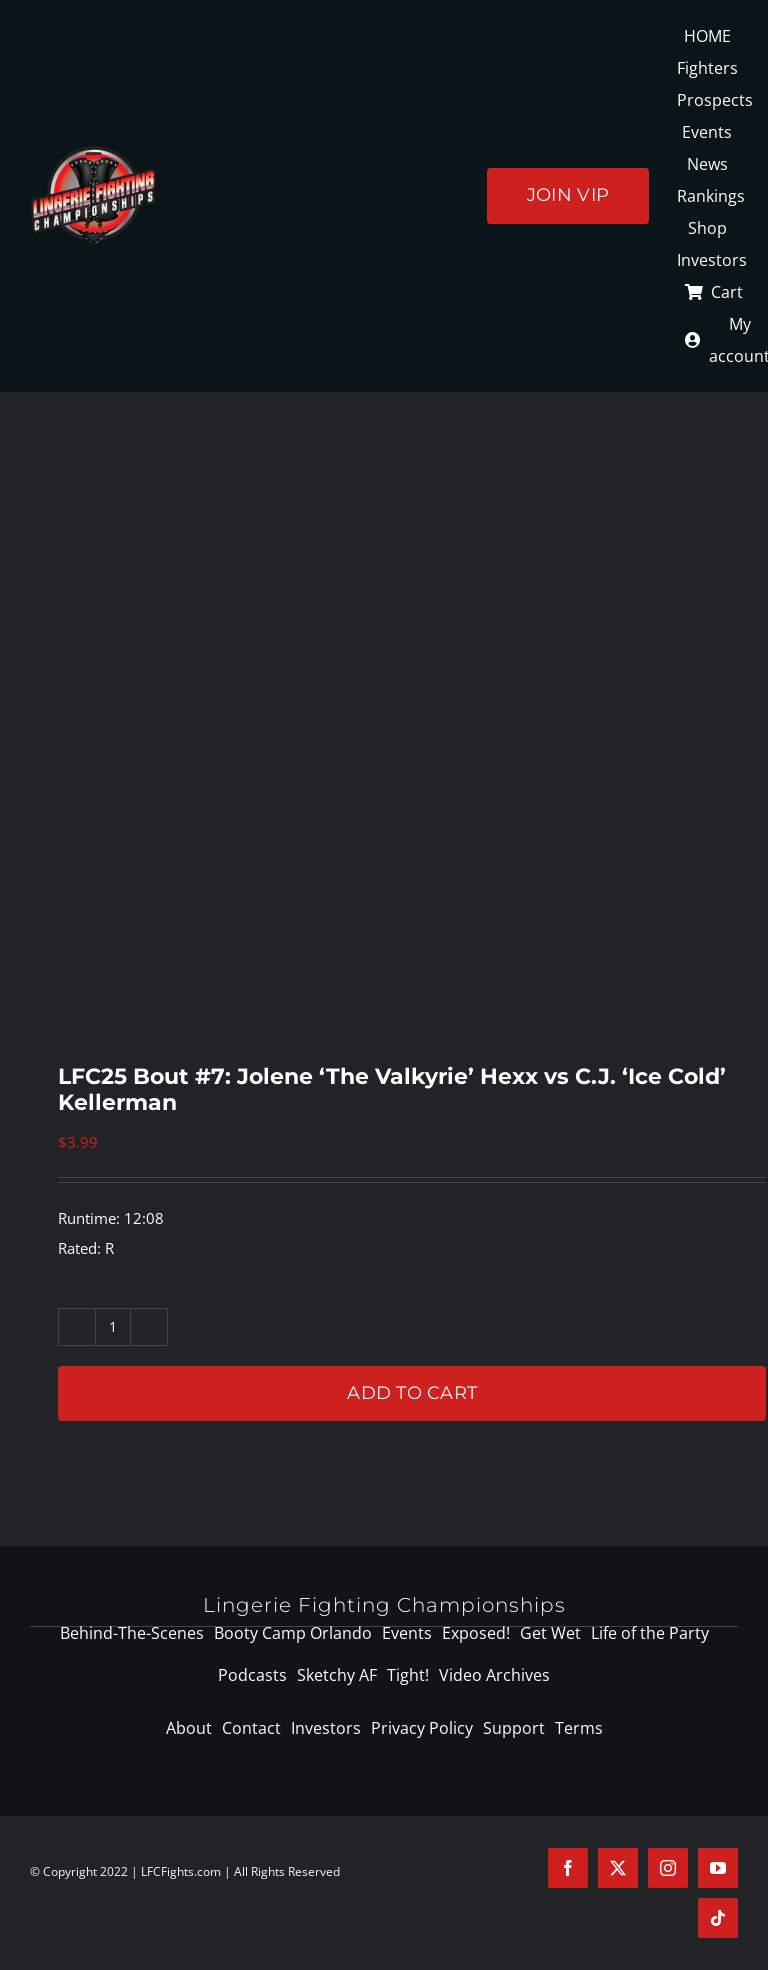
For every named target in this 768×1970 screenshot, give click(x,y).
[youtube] (718, 1868)
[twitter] (618, 1868)
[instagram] (668, 1868)
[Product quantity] (113, 1327)
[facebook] (568, 1868)
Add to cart (412, 1393)
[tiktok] (718, 1918)
